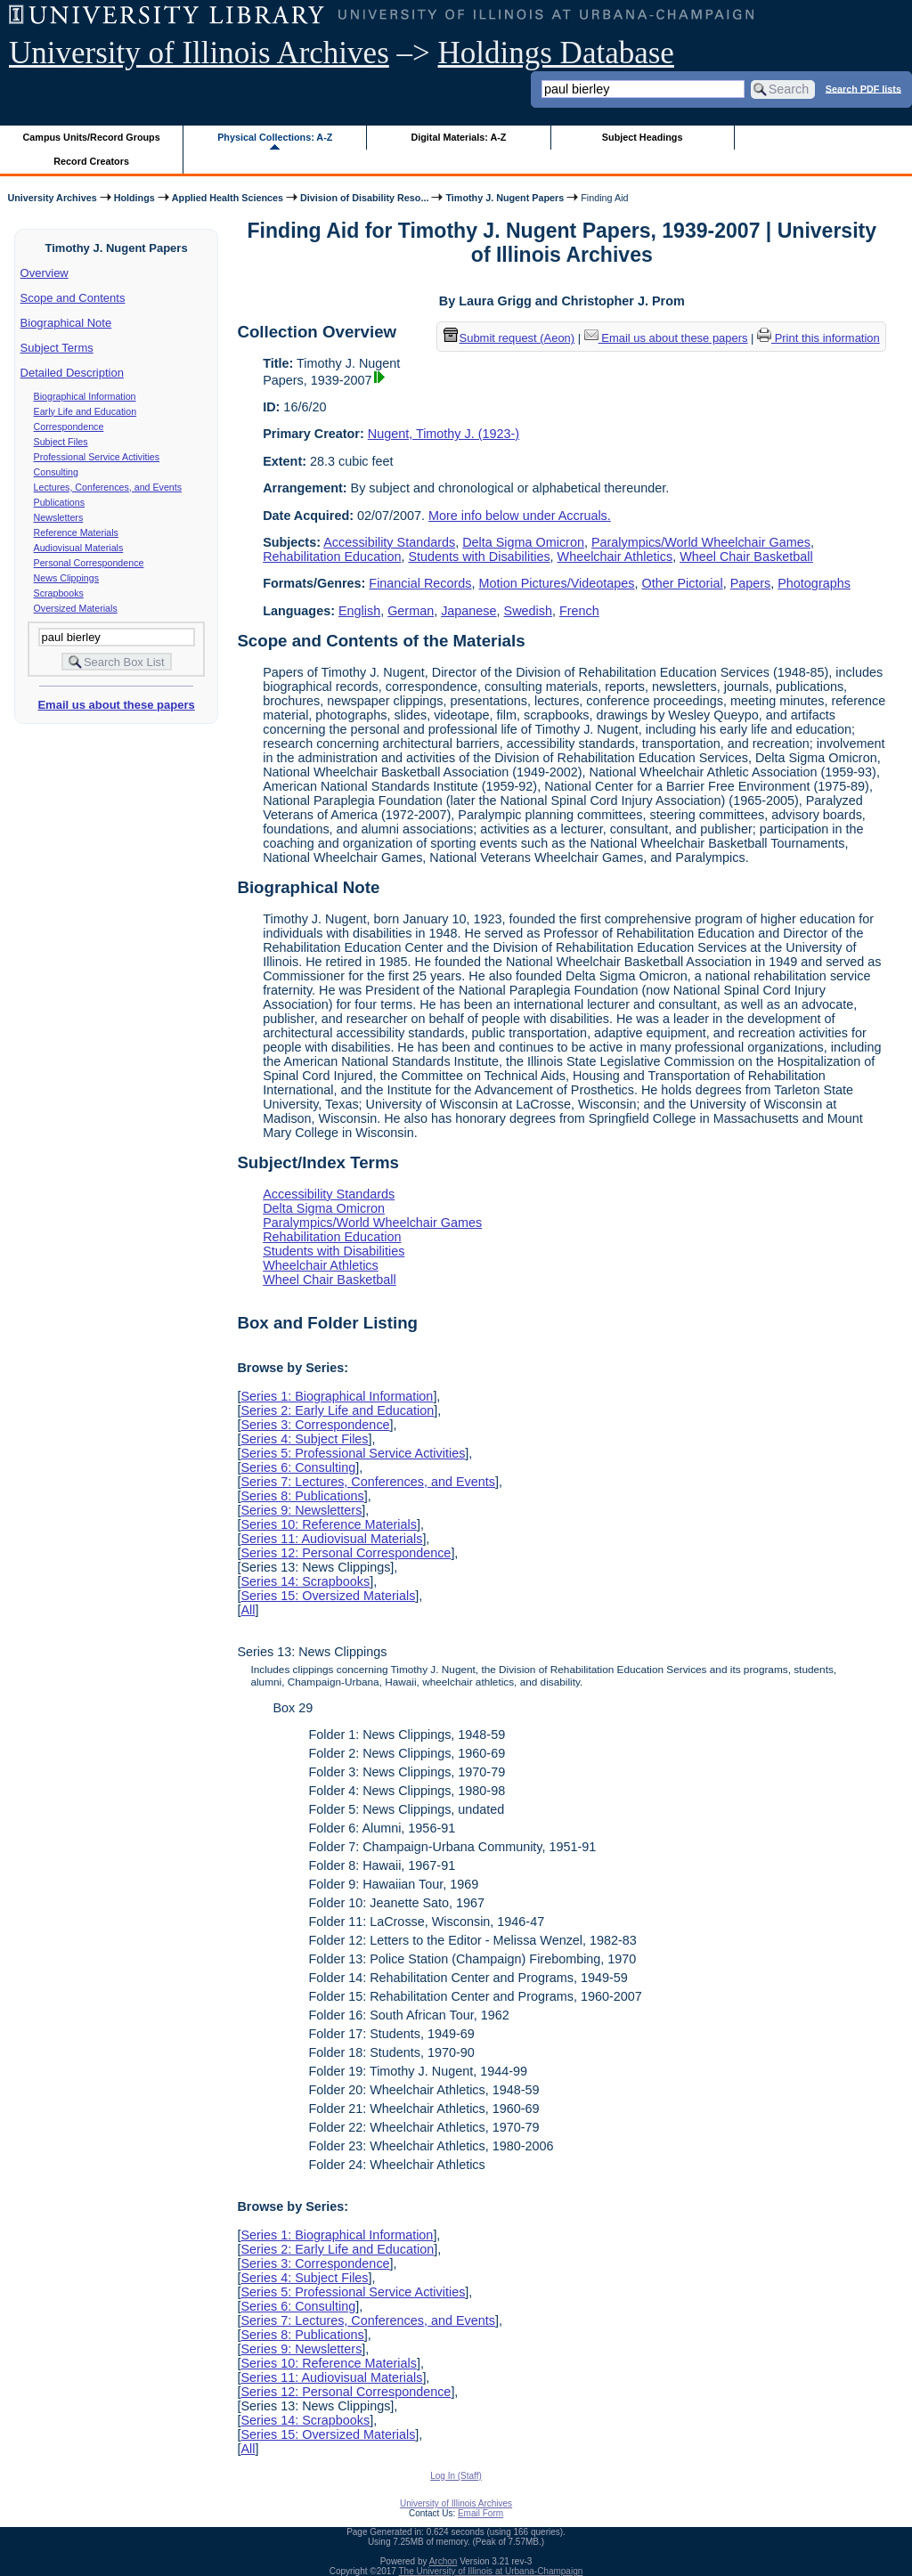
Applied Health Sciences (227, 197)
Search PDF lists (863, 88)
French (579, 611)
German (410, 611)
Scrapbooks (59, 593)
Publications (59, 502)
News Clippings (66, 578)
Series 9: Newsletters (301, 1510)
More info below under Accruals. (519, 515)
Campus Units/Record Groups (91, 137)
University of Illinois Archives (199, 53)
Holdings (134, 197)
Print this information (818, 338)
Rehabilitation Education (332, 556)
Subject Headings (642, 137)
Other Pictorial (681, 583)
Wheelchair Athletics (615, 556)
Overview (44, 273)
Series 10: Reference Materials (328, 1524)
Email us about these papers (115, 704)
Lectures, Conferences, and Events (108, 487)
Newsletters (59, 517)
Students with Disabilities (479, 556)
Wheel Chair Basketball (746, 556)
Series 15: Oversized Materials (327, 1596)
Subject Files (61, 441)
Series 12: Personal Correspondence (345, 1553)
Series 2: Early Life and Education (337, 1410)
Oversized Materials (76, 608)
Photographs (814, 583)
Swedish (528, 611)
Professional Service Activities (97, 456)
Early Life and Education (85, 411)
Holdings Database (556, 53)
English (359, 611)
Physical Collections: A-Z (274, 137)
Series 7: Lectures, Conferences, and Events (367, 1482)
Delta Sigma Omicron (523, 542)
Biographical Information (85, 396)
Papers (750, 583)
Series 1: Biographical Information (336, 1396)
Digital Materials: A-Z (458, 137)
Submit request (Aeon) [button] (509, 338)
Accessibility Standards (389, 542)
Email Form (480, 2513)
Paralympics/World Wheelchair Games (700, 542)
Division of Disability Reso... (364, 197)
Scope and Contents (73, 298)
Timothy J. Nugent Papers (504, 197)
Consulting (56, 472)
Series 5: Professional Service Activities (352, 1453)
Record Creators (91, 161)
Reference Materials (76, 532)
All (247, 1610)
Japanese (468, 611)
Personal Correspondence (89, 562)
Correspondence (69, 426)
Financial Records (420, 583)
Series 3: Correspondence (314, 1425)
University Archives (51, 197)
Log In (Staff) (456, 2476)
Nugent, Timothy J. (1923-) (443, 434)
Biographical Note (66, 322)
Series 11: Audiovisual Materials (331, 1539)
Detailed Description (72, 372)
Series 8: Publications (301, 1496)
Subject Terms (57, 347)
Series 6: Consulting (297, 1467)
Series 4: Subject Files (304, 1439)
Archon (443, 2561)
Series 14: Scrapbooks (305, 1581)
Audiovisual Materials (79, 547)
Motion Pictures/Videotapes (557, 583)
